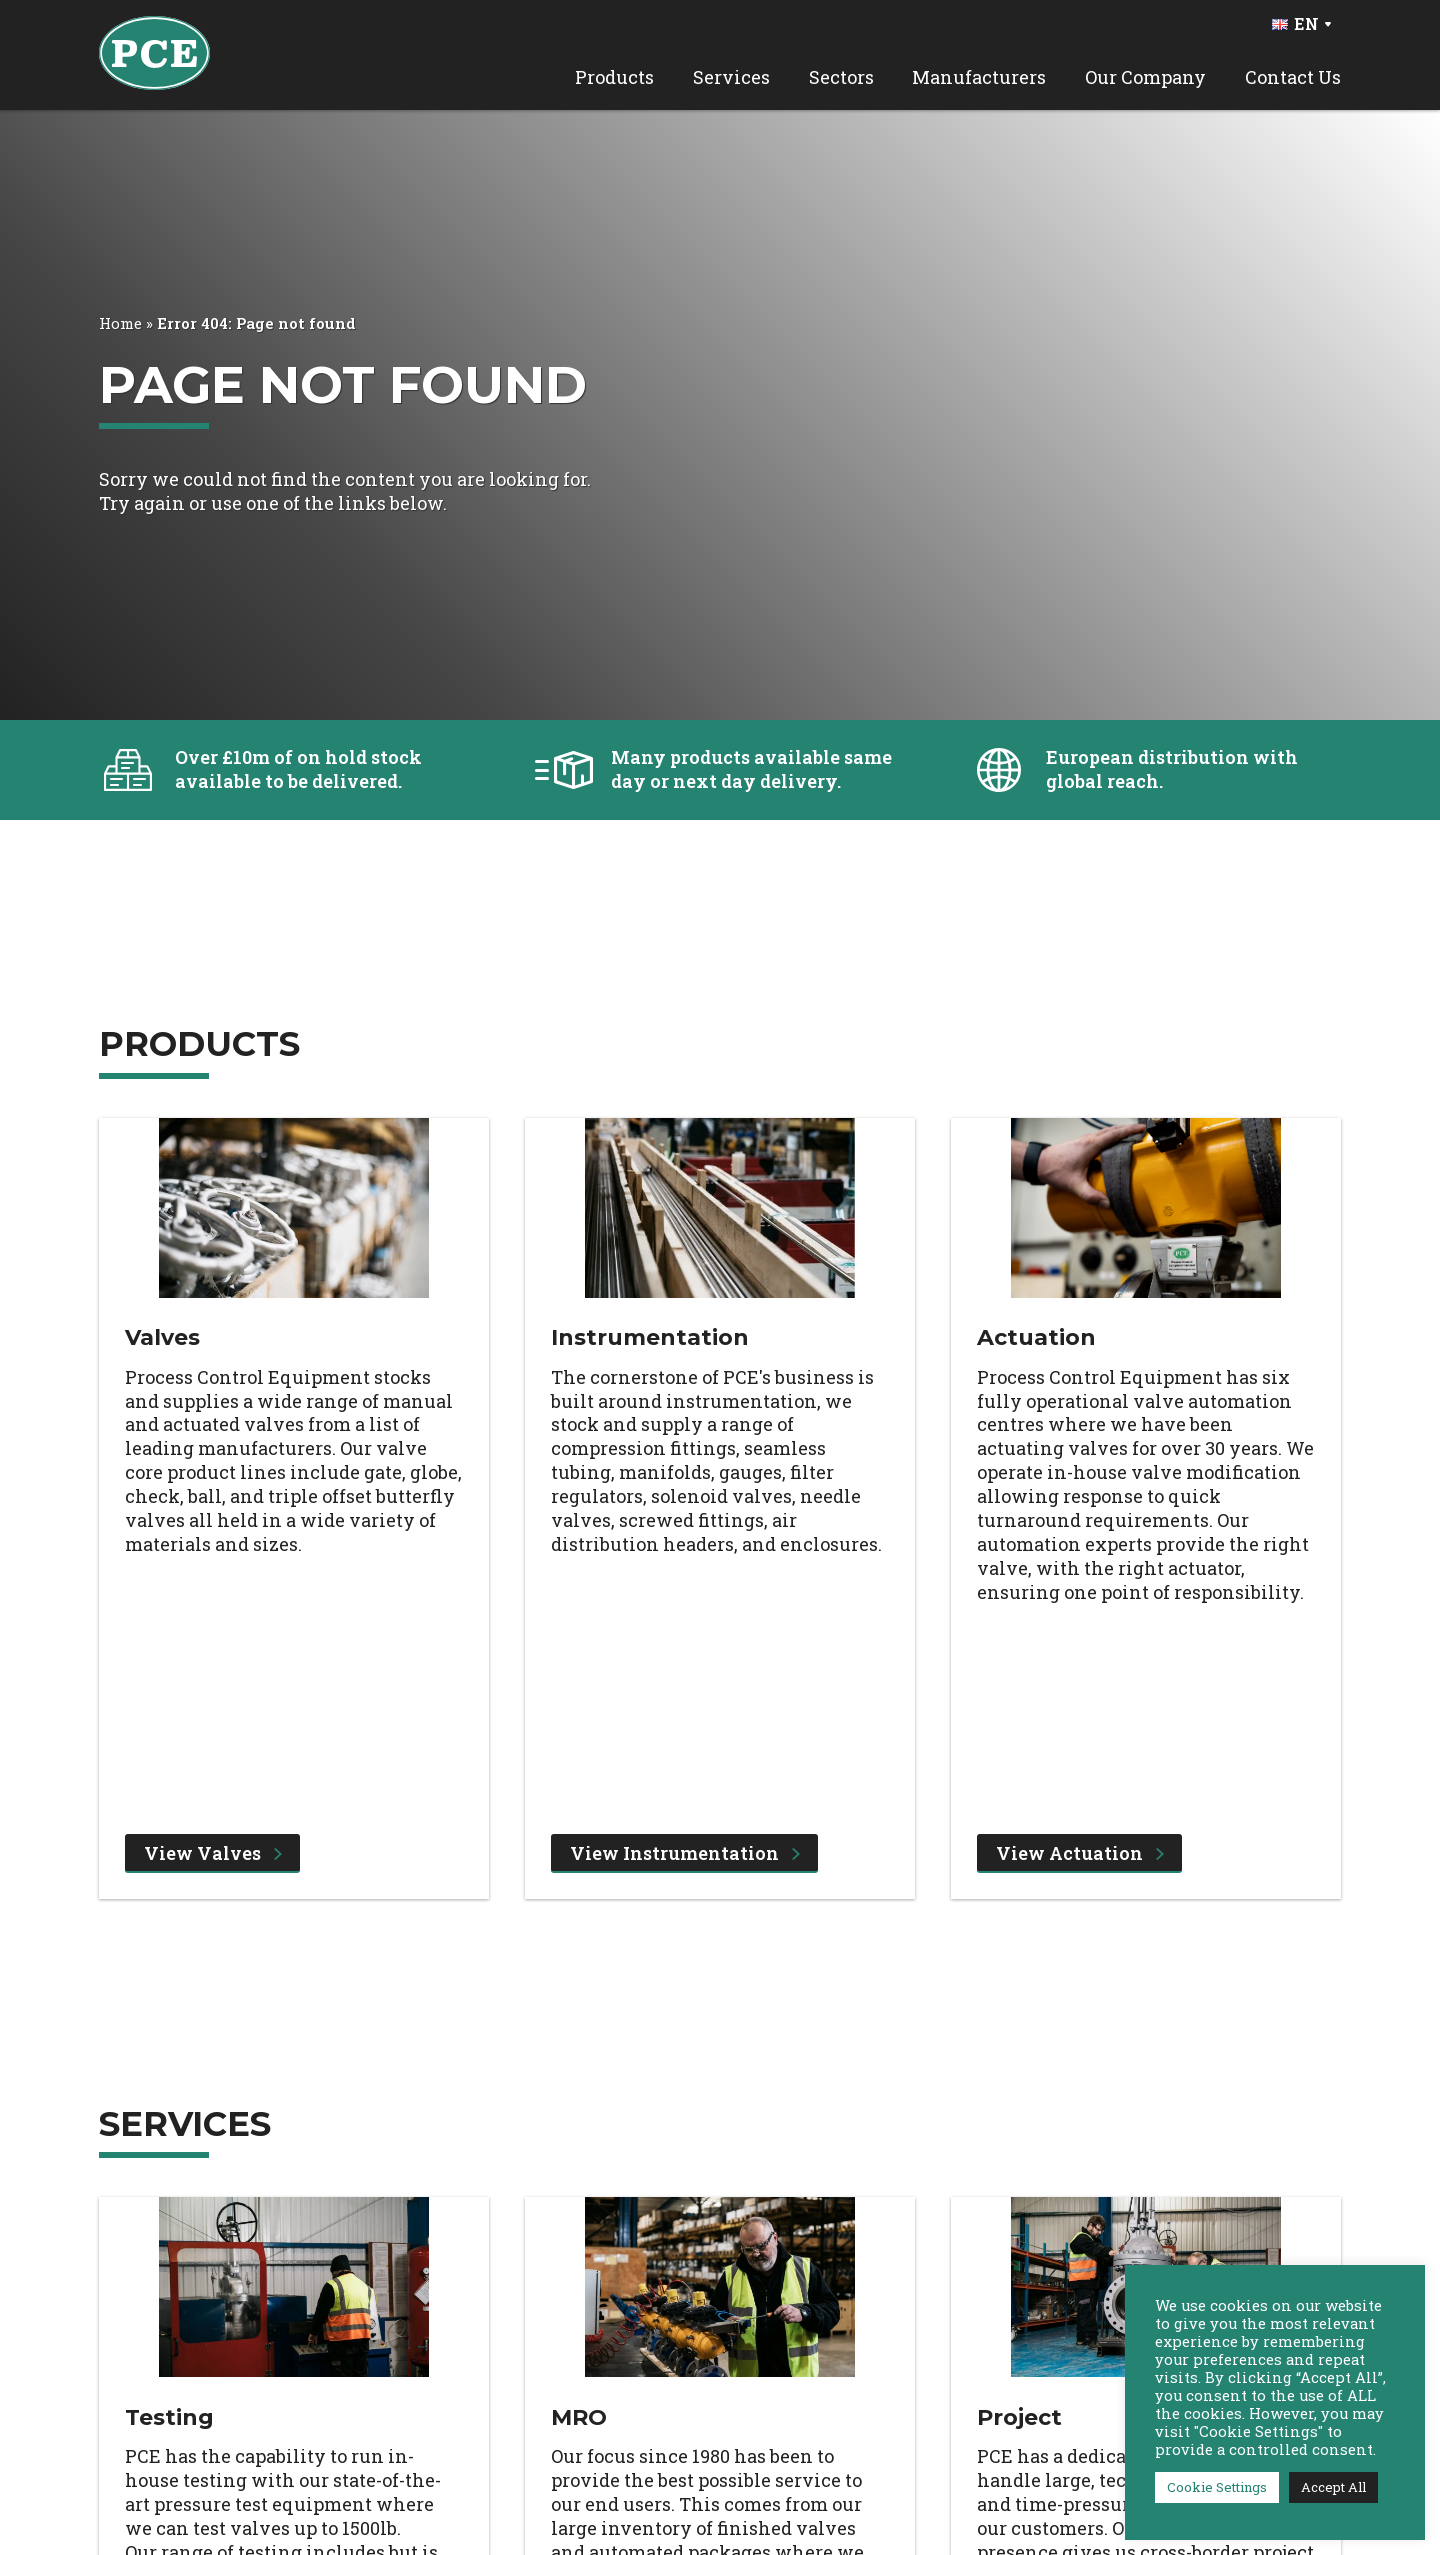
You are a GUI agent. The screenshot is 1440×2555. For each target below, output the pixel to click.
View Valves (213, 1853)
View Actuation (1080, 1853)
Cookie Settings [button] (1217, 2487)
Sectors (841, 77)
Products (614, 77)
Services (731, 77)
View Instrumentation (685, 1853)
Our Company (1145, 77)
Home (120, 323)
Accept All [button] (1333, 2487)
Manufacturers (979, 77)
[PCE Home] (154, 51)
